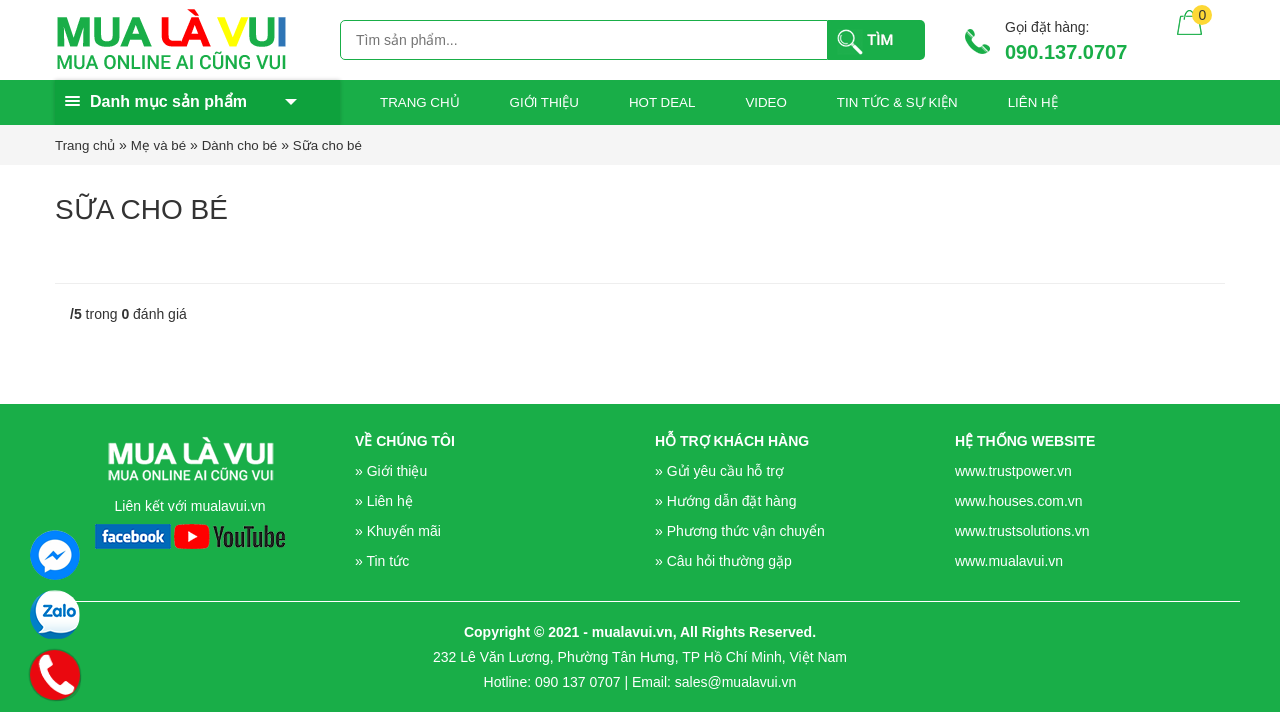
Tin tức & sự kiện (897, 102)
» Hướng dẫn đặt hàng (725, 501)
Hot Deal (662, 102)
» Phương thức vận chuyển (740, 531)
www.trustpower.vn (1013, 471)
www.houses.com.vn (1019, 501)
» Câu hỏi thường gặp (723, 561)
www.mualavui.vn (1009, 561)
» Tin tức (382, 561)
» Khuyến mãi (398, 531)
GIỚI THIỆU (544, 102)
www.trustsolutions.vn (1022, 531)
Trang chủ (420, 102)
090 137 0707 (578, 682)
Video (765, 102)
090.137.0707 (1066, 52)
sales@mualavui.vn (736, 682)
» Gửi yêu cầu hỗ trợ (719, 471)
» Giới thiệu (391, 471)
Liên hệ (1033, 102)
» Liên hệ (384, 501)
